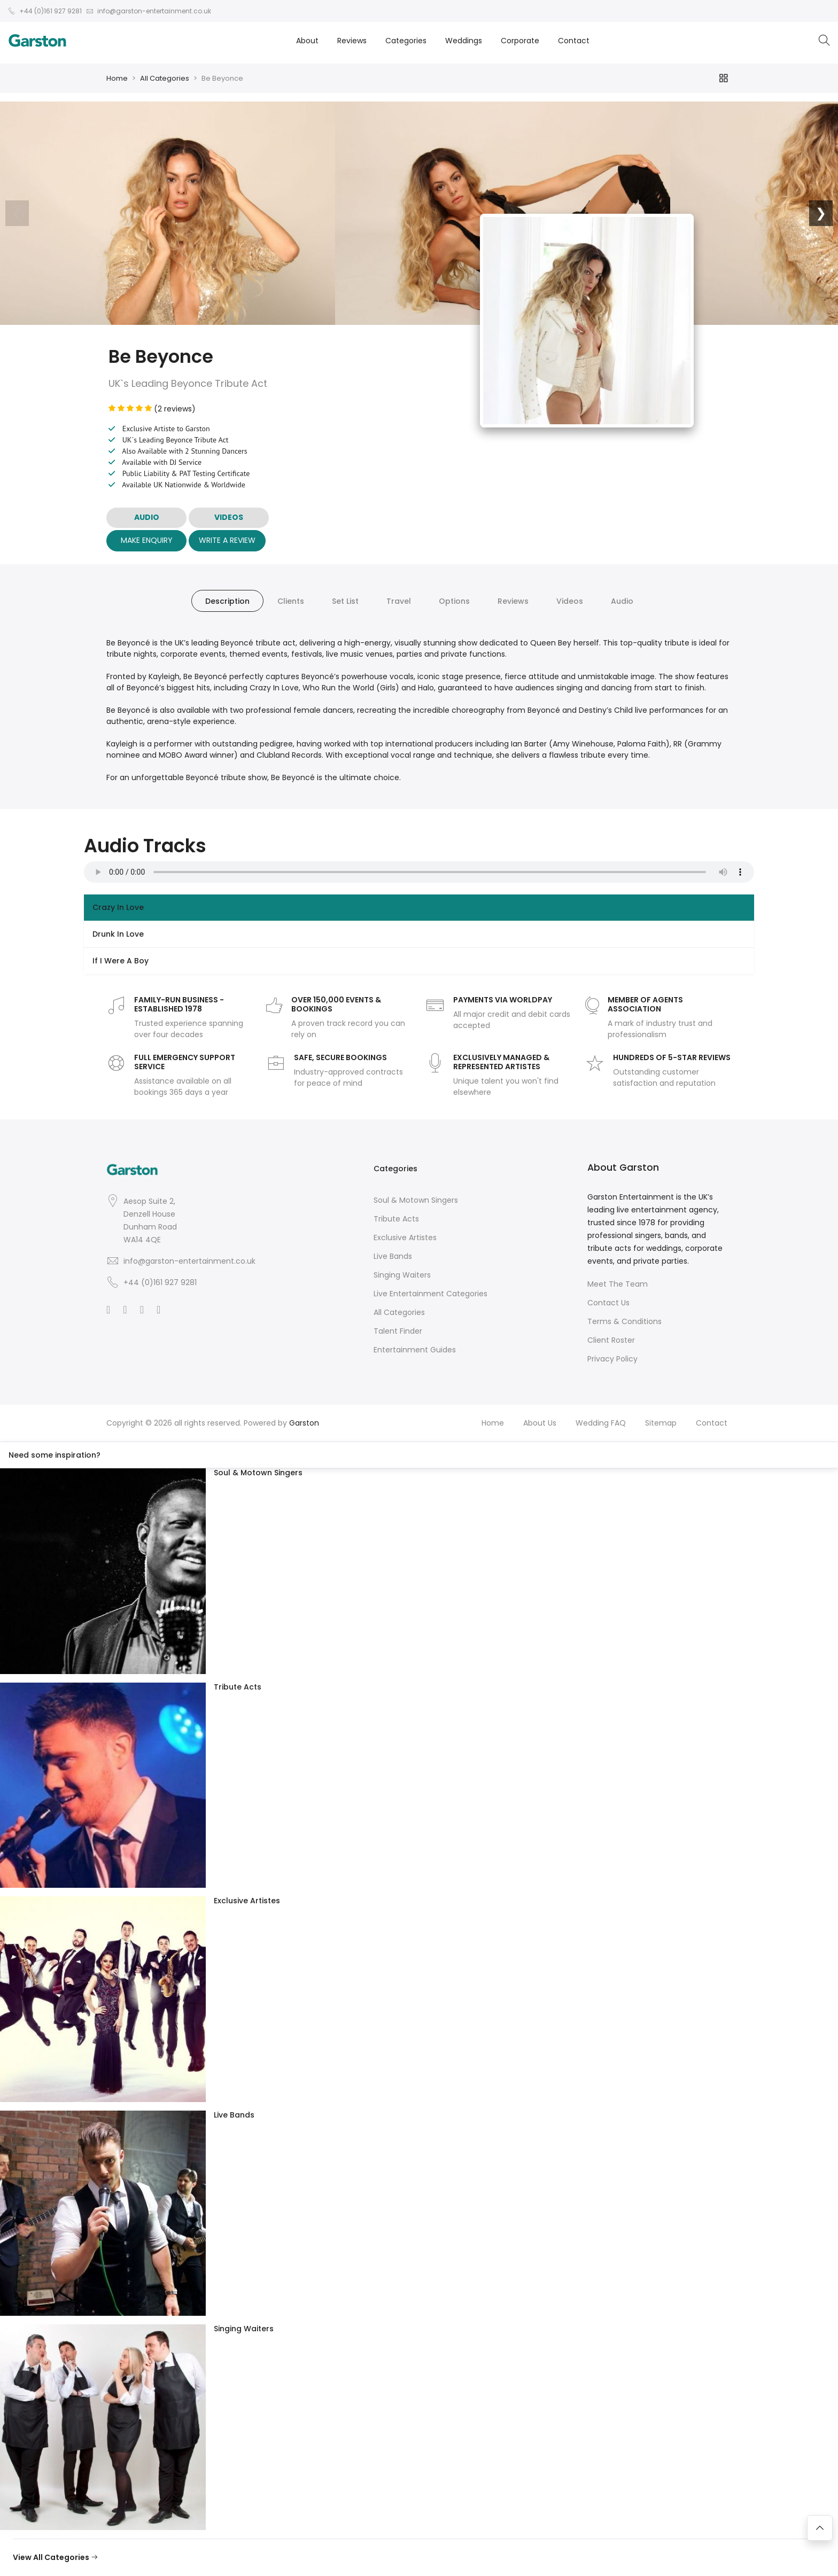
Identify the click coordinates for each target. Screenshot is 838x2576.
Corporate (520, 40)
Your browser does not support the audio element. (419, 872)
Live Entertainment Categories (430, 1293)
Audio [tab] (622, 601)
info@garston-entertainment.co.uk (189, 1261)
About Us (539, 1423)
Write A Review (227, 540)
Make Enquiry (147, 540)
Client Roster (611, 1340)
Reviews (352, 40)
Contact (573, 40)
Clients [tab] (290, 601)
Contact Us (608, 1302)
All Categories (164, 78)
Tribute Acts (396, 1218)
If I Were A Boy (120, 960)
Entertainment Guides (415, 1349)
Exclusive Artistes (405, 1237)
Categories (405, 40)
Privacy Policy (612, 1358)
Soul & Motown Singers (416, 1200)
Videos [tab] (569, 601)
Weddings (463, 40)
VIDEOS (228, 517)
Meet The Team (617, 1284)
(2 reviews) (152, 408)
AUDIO (146, 517)
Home (117, 78)
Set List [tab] (345, 601)
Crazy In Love (118, 907)
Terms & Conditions (624, 1321)
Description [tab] (227, 601)
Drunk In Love (118, 934)
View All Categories (55, 2557)
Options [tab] (454, 601)
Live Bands (393, 1256)
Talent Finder (398, 1331)
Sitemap (661, 1423)
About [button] (307, 40)
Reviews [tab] (513, 601)
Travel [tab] (398, 601)
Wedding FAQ (601, 1423)
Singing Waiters (402, 1275)
